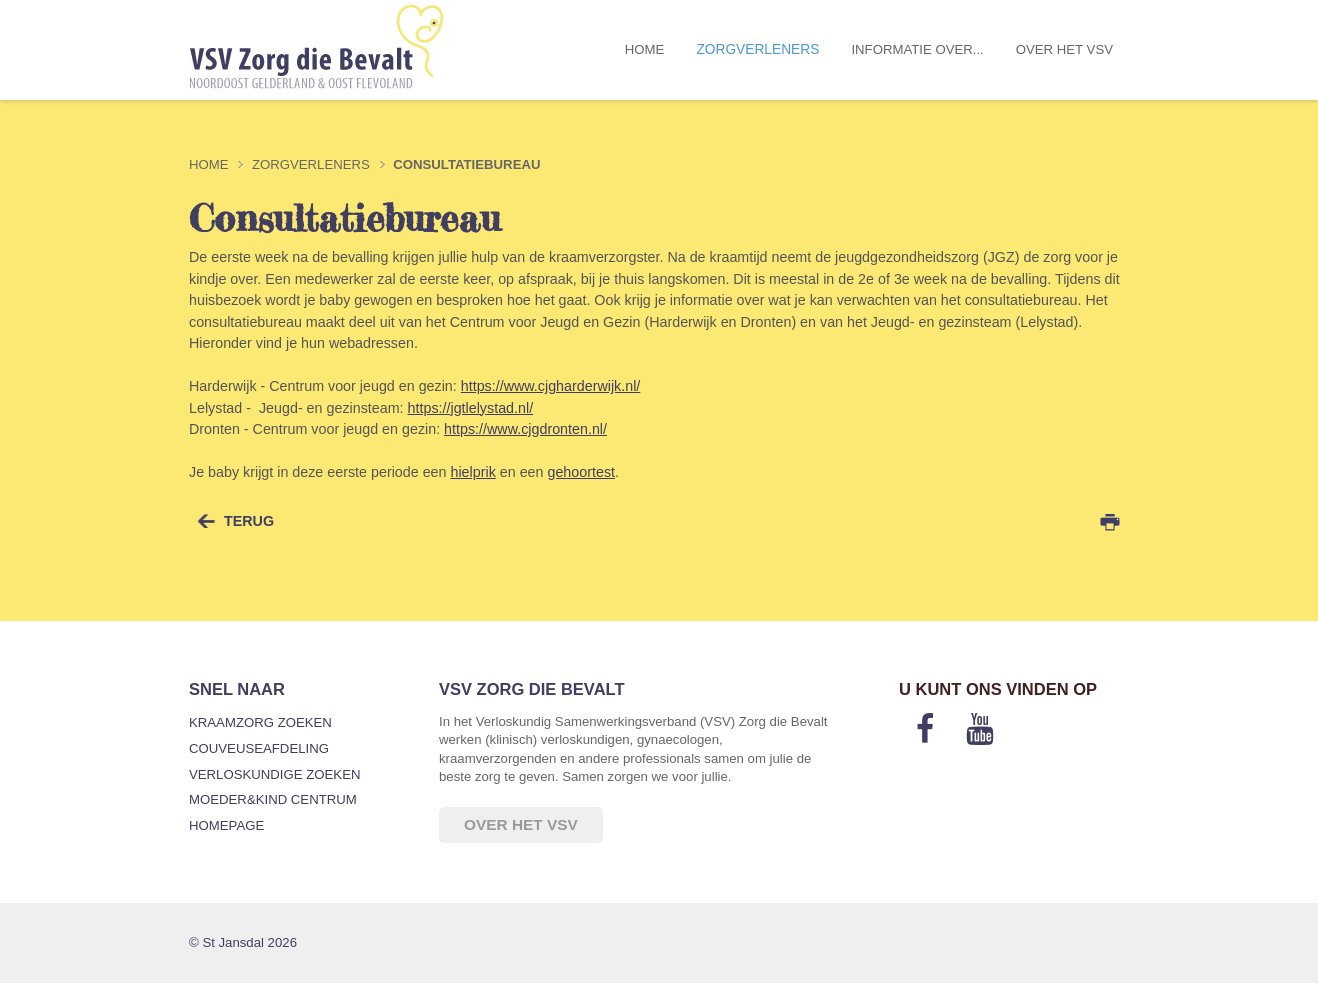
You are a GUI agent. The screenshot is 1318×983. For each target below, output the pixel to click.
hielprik (472, 472)
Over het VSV (1064, 49)
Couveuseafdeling (259, 748)
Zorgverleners (757, 49)
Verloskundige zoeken (274, 774)
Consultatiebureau (466, 164)
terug (249, 521)
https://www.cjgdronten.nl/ (525, 429)
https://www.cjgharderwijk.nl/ (551, 386)
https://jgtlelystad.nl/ (471, 408)
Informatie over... (917, 49)
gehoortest (581, 472)
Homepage (226, 825)
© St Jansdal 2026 (243, 942)
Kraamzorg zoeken (260, 722)
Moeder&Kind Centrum (273, 799)
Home (645, 49)
